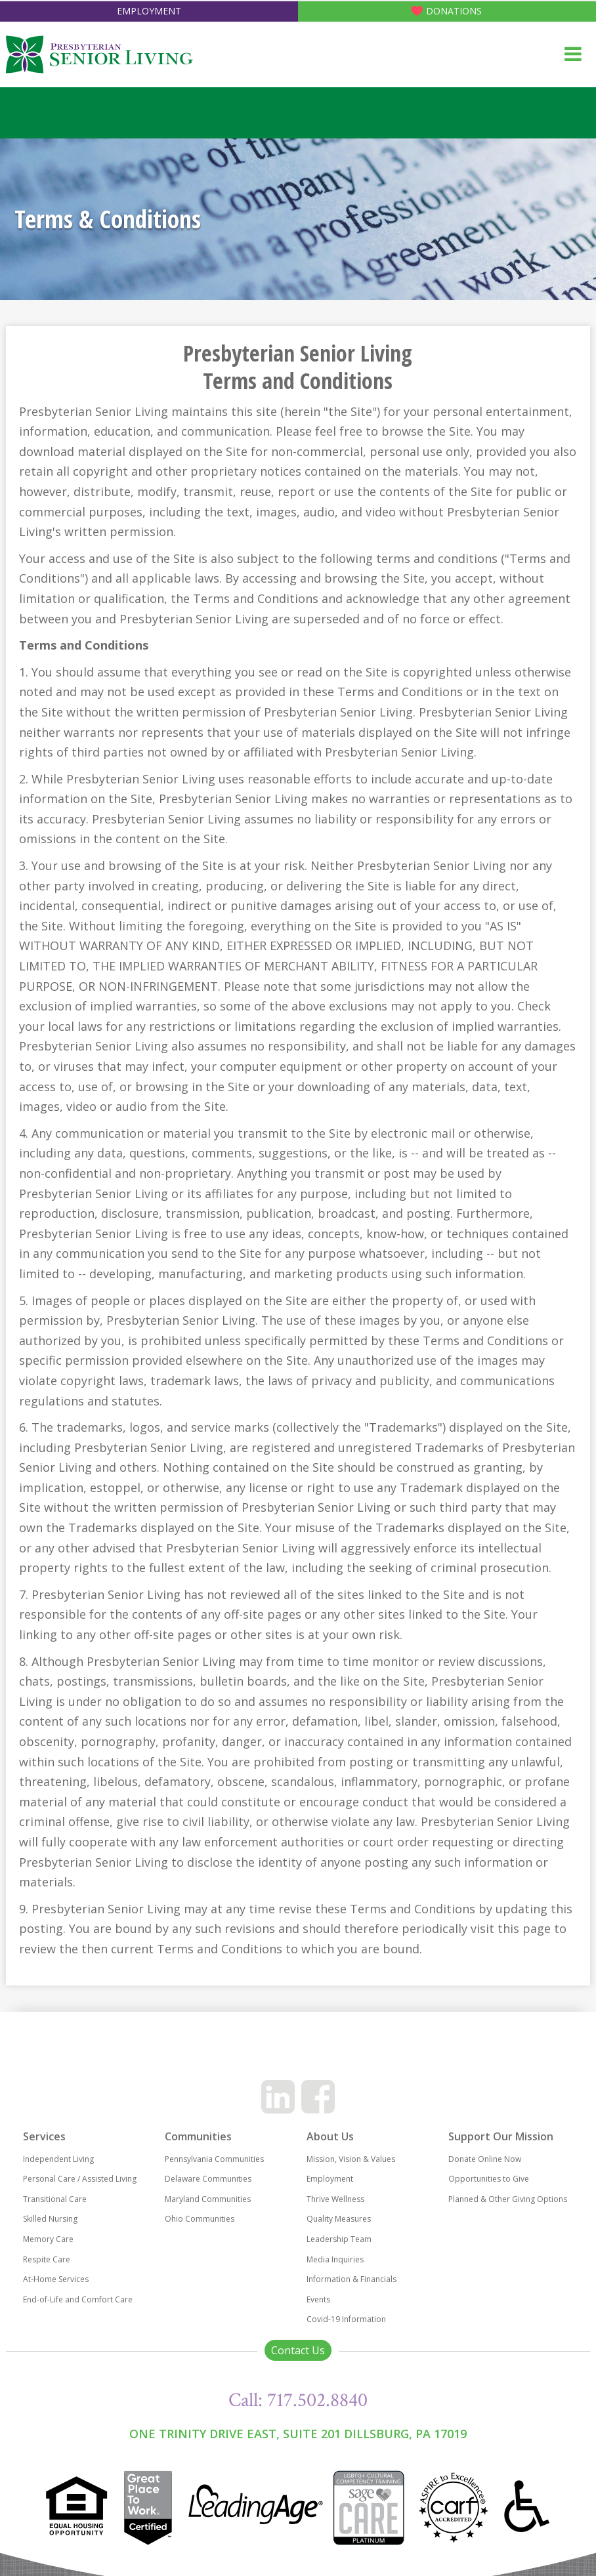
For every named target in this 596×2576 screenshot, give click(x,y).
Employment (149, 11)
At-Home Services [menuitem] (56, 2279)
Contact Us (298, 2350)
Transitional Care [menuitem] (55, 2199)
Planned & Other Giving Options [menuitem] (507, 2199)
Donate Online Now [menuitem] (484, 2159)
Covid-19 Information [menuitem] (346, 2319)
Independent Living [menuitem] (58, 2159)
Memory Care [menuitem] (48, 2239)
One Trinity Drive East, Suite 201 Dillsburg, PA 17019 (298, 2433)
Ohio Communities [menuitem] (199, 2218)
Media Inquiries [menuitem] (335, 2259)
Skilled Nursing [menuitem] (50, 2218)
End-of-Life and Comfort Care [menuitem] (78, 2299)
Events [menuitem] (318, 2299)
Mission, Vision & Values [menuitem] (351, 2159)
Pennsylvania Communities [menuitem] (214, 2159)
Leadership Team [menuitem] (339, 2239)
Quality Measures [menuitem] (339, 2218)
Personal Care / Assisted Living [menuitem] (80, 2178)
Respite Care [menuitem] (46, 2259)
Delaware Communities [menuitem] (208, 2178)
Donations (454, 11)
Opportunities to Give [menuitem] (488, 2178)
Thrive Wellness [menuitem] (335, 2199)
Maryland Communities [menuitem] (208, 2199)
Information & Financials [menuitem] (351, 2279)
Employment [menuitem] (330, 2178)
